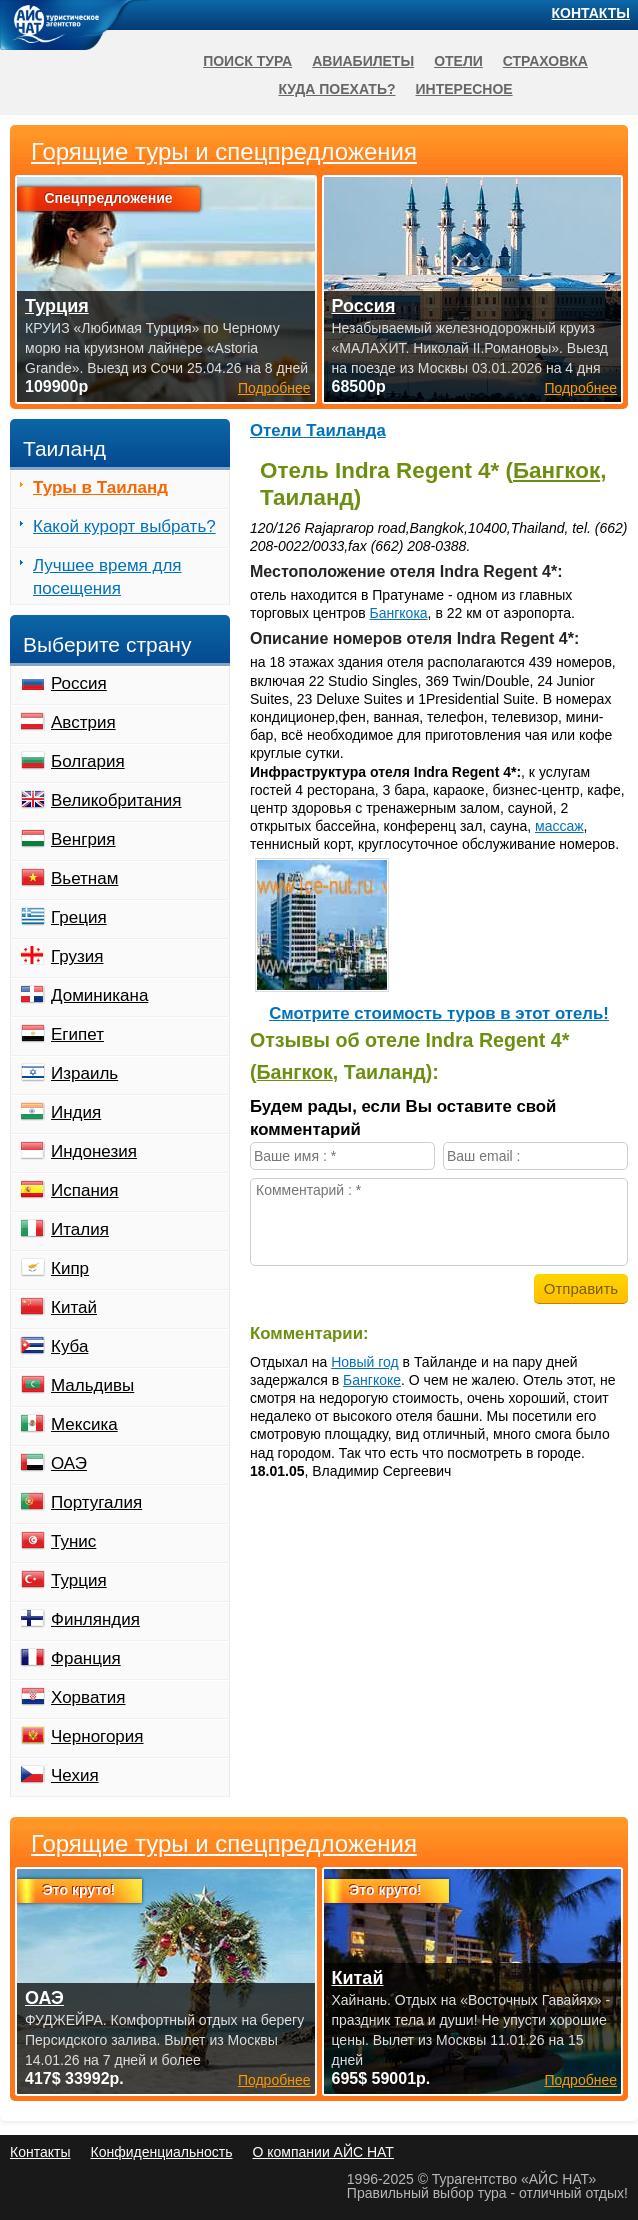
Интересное (464, 89)
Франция (86, 1658)
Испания (84, 1190)
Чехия (75, 1775)
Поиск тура (247, 61)
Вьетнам (84, 878)
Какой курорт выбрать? (124, 526)
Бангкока (399, 613)
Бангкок (556, 470)
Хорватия (88, 1697)
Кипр (70, 1268)
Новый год (365, 1362)
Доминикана (99, 995)
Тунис (73, 1541)
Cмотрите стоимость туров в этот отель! (439, 1013)
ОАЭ (69, 1463)
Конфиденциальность (161, 2152)
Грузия (77, 956)
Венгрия (83, 839)
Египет (77, 1034)
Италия (80, 1229)
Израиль (84, 1073)
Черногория (97, 1736)
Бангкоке (372, 1380)
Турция (79, 1580)
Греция (79, 917)
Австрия (83, 722)
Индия (76, 1112)
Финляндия (95, 1619)
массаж (559, 826)
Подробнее (274, 2080)
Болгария (88, 761)
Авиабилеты (363, 61)
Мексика (84, 1424)
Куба (69, 1346)
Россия (79, 683)
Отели (458, 61)
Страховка (545, 61)
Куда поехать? (336, 89)
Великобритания (116, 800)
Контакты (591, 13)
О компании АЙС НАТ (323, 2152)
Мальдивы (92, 1385)
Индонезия (94, 1151)
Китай (74, 1307)
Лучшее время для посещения (107, 577)
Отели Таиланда (318, 430)
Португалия (96, 1502)
